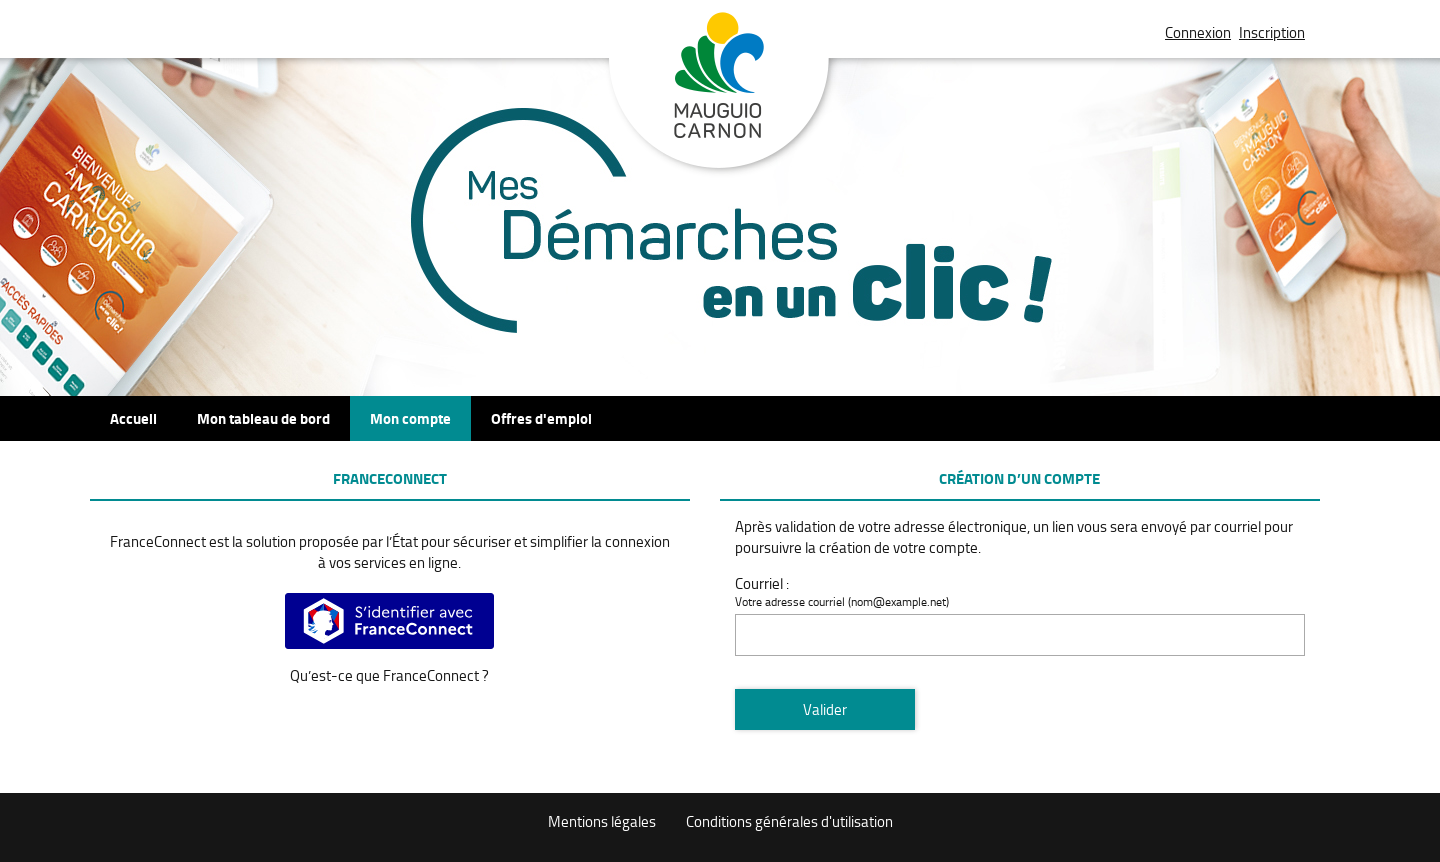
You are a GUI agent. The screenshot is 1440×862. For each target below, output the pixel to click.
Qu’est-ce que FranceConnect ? (389, 675)
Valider (825, 709)
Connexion (1198, 32)
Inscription (1272, 32)
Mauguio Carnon (720, 93)
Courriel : (762, 583)
